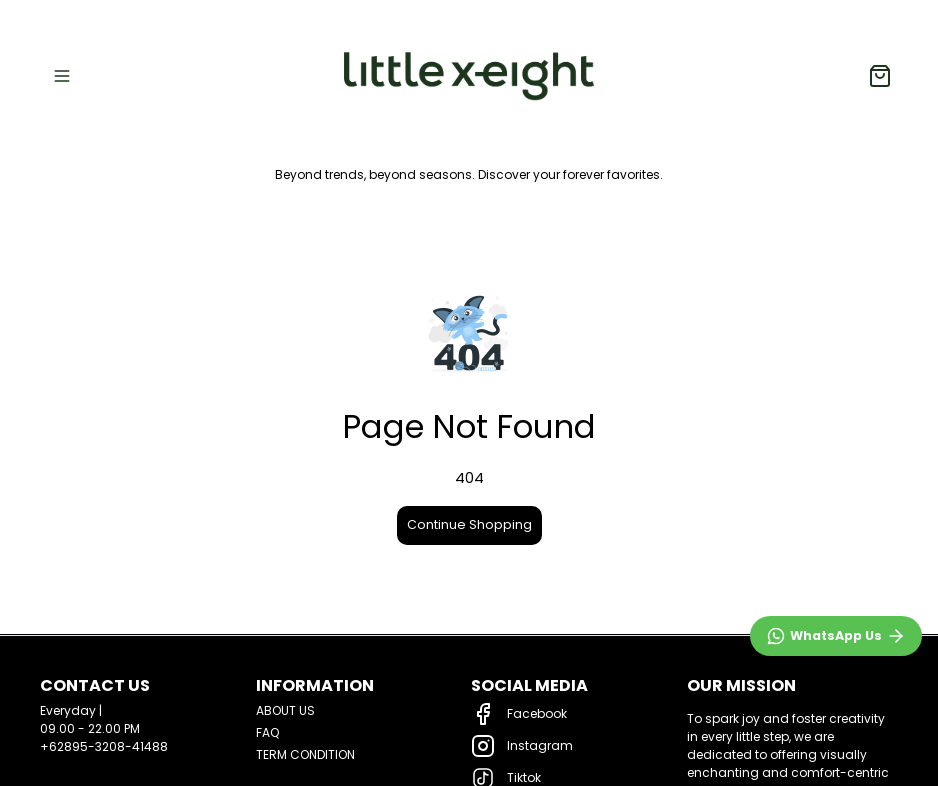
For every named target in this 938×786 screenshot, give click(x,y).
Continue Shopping (469, 524)
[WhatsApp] (836, 636)
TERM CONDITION (305, 754)
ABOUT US (285, 710)
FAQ (267, 732)
